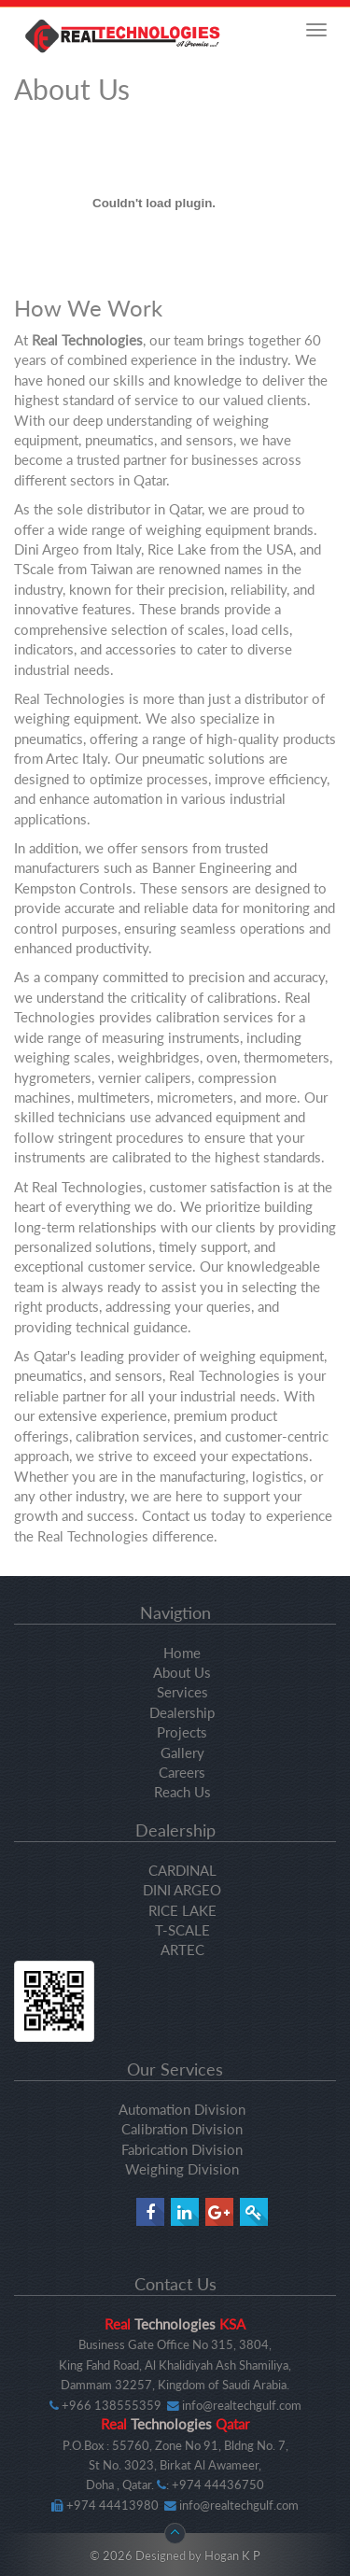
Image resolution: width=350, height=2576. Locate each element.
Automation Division (182, 2109)
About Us (182, 1672)
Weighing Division (182, 2169)
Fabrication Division (182, 2149)
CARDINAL (182, 1870)
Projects (182, 1732)
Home (182, 1652)
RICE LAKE (182, 1910)
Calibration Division (182, 2128)
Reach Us (182, 1791)
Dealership (182, 1712)
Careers (182, 1772)
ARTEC (182, 1949)
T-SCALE (182, 1929)
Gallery (182, 1752)
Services (182, 1691)
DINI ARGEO (182, 1889)
